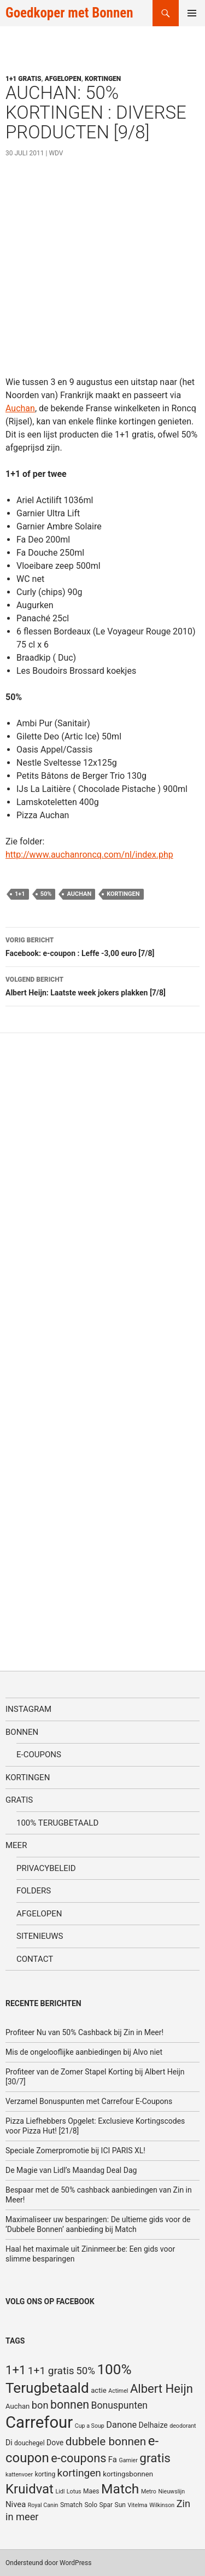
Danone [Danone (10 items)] (121, 2425)
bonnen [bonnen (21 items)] (69, 2404)
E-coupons (38, 1754)
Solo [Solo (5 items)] (90, 2505)
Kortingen (103, 79)
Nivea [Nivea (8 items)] (15, 2504)
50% (46, 893)
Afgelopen (63, 79)
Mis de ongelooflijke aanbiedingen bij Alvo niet (83, 2052)
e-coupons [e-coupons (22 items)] (78, 2458)
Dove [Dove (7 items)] (54, 2442)
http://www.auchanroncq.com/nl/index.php (89, 854)
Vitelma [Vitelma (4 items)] (137, 2505)
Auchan (20, 408)
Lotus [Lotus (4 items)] (74, 2491)
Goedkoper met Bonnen (69, 13)
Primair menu (192, 13)
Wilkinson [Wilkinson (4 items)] (161, 2505)
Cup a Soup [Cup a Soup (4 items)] (89, 2425)
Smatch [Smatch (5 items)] (71, 2505)
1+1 (20, 893)
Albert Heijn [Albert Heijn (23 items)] (161, 2388)
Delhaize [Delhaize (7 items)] (153, 2425)
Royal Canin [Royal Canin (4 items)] (43, 2505)
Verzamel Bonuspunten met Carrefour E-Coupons (88, 2101)
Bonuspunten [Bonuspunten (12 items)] (119, 2405)
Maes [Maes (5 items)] (91, 2491)
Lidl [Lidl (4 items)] (60, 2491)
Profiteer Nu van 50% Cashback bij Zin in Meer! (84, 2032)
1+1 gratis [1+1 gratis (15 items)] (51, 2370)
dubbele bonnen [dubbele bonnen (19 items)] (106, 2441)
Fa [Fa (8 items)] (112, 2459)
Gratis (19, 1800)
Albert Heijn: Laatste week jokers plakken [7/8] (102, 985)
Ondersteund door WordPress (48, 2563)
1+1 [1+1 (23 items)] (15, 2370)
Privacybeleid (46, 1868)
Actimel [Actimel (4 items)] (118, 2390)
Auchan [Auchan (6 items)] (17, 2406)
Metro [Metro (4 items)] (148, 2491)
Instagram (28, 1709)
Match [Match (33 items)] (120, 2489)
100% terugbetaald (57, 1823)
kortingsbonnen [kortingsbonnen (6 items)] (128, 2474)
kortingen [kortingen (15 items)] (79, 2473)
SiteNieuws (39, 1936)
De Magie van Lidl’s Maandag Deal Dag (71, 2170)
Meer (16, 1845)
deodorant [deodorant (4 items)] (182, 2425)
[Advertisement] (102, 273)
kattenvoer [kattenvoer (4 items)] (19, 2474)
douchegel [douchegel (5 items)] (29, 2443)
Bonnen (21, 1732)
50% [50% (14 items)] (85, 2371)
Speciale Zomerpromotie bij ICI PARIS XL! (75, 2150)
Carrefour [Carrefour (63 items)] (39, 2422)
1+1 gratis (23, 79)
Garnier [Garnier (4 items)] (128, 2460)
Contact (34, 1959)
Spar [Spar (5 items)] (106, 2505)
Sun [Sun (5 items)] (120, 2505)
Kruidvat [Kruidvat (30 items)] (29, 2489)
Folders (33, 1891)
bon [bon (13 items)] (40, 2405)
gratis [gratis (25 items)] (155, 2458)
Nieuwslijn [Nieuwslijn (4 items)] (171, 2491)
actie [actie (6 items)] (99, 2390)
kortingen (123, 893)
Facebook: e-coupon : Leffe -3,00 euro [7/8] (102, 946)
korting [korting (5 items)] (45, 2474)
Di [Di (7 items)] (9, 2442)
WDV (56, 153)
